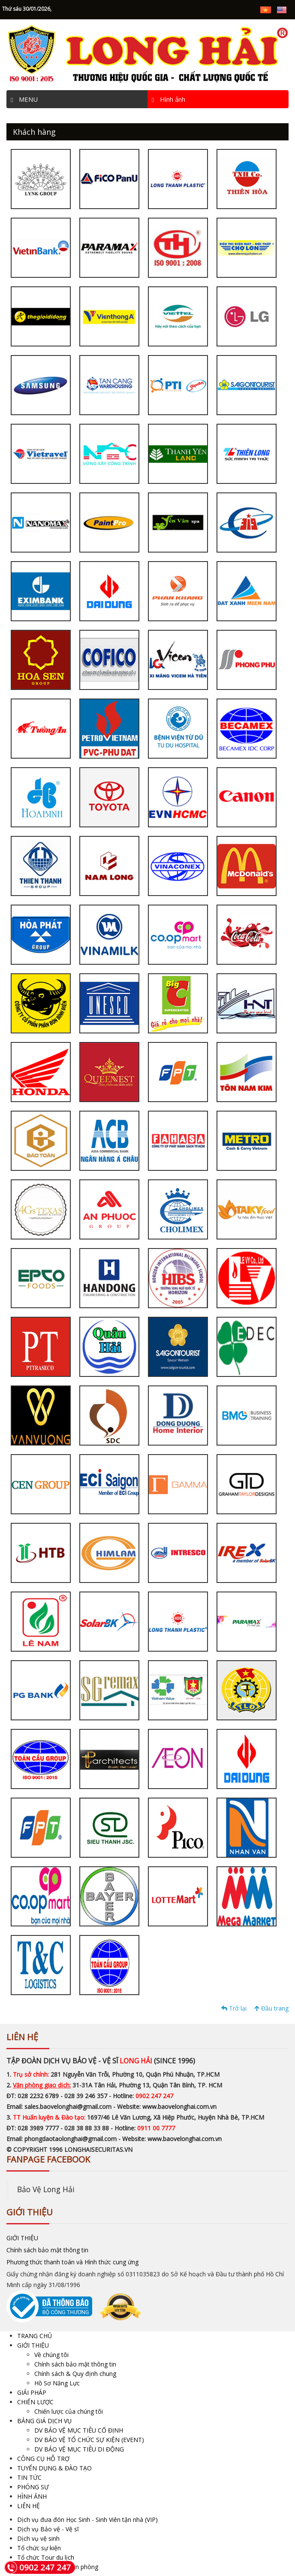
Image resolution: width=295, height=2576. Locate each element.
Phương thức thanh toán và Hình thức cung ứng (72, 2262)
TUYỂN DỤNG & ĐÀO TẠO (54, 2468)
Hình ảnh (168, 99)
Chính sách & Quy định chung (75, 2373)
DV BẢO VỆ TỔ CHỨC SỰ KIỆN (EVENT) (89, 2440)
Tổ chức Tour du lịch (45, 2557)
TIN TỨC (29, 2477)
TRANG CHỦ (34, 2336)
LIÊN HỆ (28, 2506)
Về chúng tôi (51, 2355)
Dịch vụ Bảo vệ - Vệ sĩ (48, 2529)
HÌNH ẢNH (32, 2496)
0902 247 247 (37, 2567)
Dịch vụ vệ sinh (38, 2538)
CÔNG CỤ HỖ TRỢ (43, 2458)
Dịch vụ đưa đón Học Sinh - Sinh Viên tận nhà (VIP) (87, 2519)
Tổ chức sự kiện (39, 2548)
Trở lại (234, 2008)
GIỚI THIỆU (22, 2238)
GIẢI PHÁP (31, 2392)
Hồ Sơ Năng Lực (57, 2383)
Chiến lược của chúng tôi (68, 2411)
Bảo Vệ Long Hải (46, 2189)
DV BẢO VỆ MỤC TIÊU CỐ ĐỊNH (78, 2430)
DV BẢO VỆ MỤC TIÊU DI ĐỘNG (79, 2449)
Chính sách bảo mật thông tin (47, 2250)
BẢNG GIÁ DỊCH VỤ (44, 2421)
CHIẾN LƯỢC (35, 2402)
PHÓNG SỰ (33, 2487)
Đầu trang (271, 2008)
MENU (24, 99)
